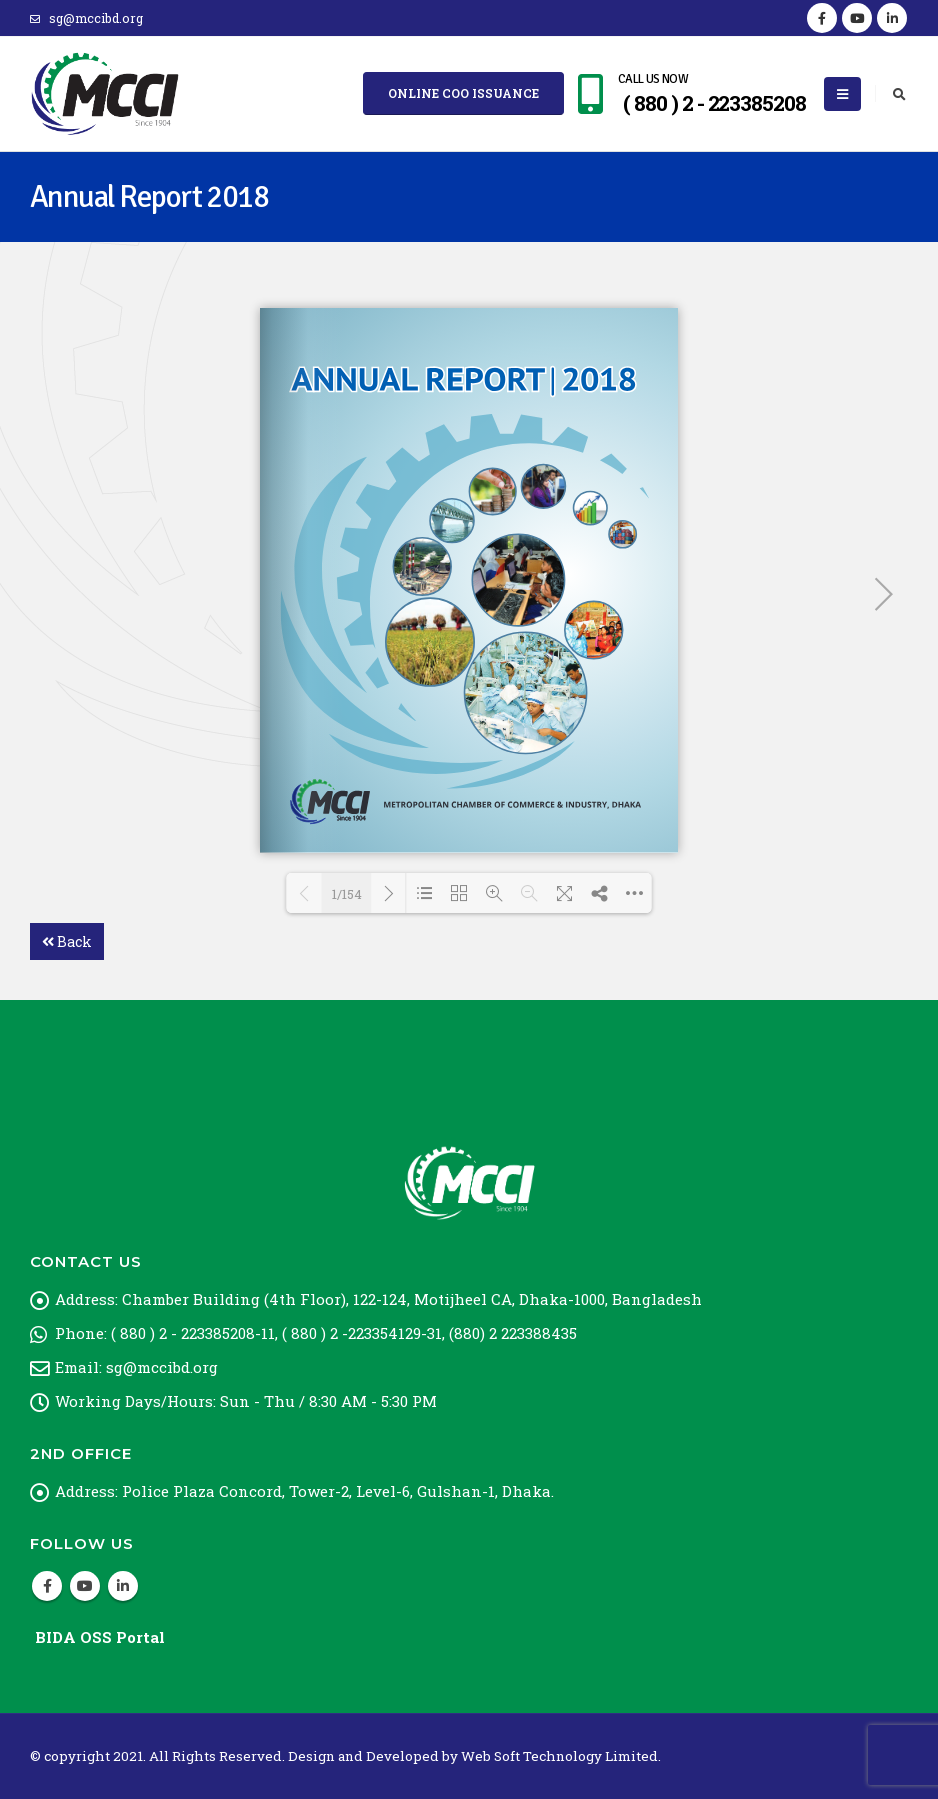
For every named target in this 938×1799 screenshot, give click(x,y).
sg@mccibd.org (86, 18)
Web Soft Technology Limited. (561, 1756)
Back (67, 941)
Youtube (85, 1586)
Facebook (47, 1586)
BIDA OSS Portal (100, 1637)
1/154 (347, 894)
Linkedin (123, 1586)
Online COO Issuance (463, 93)
